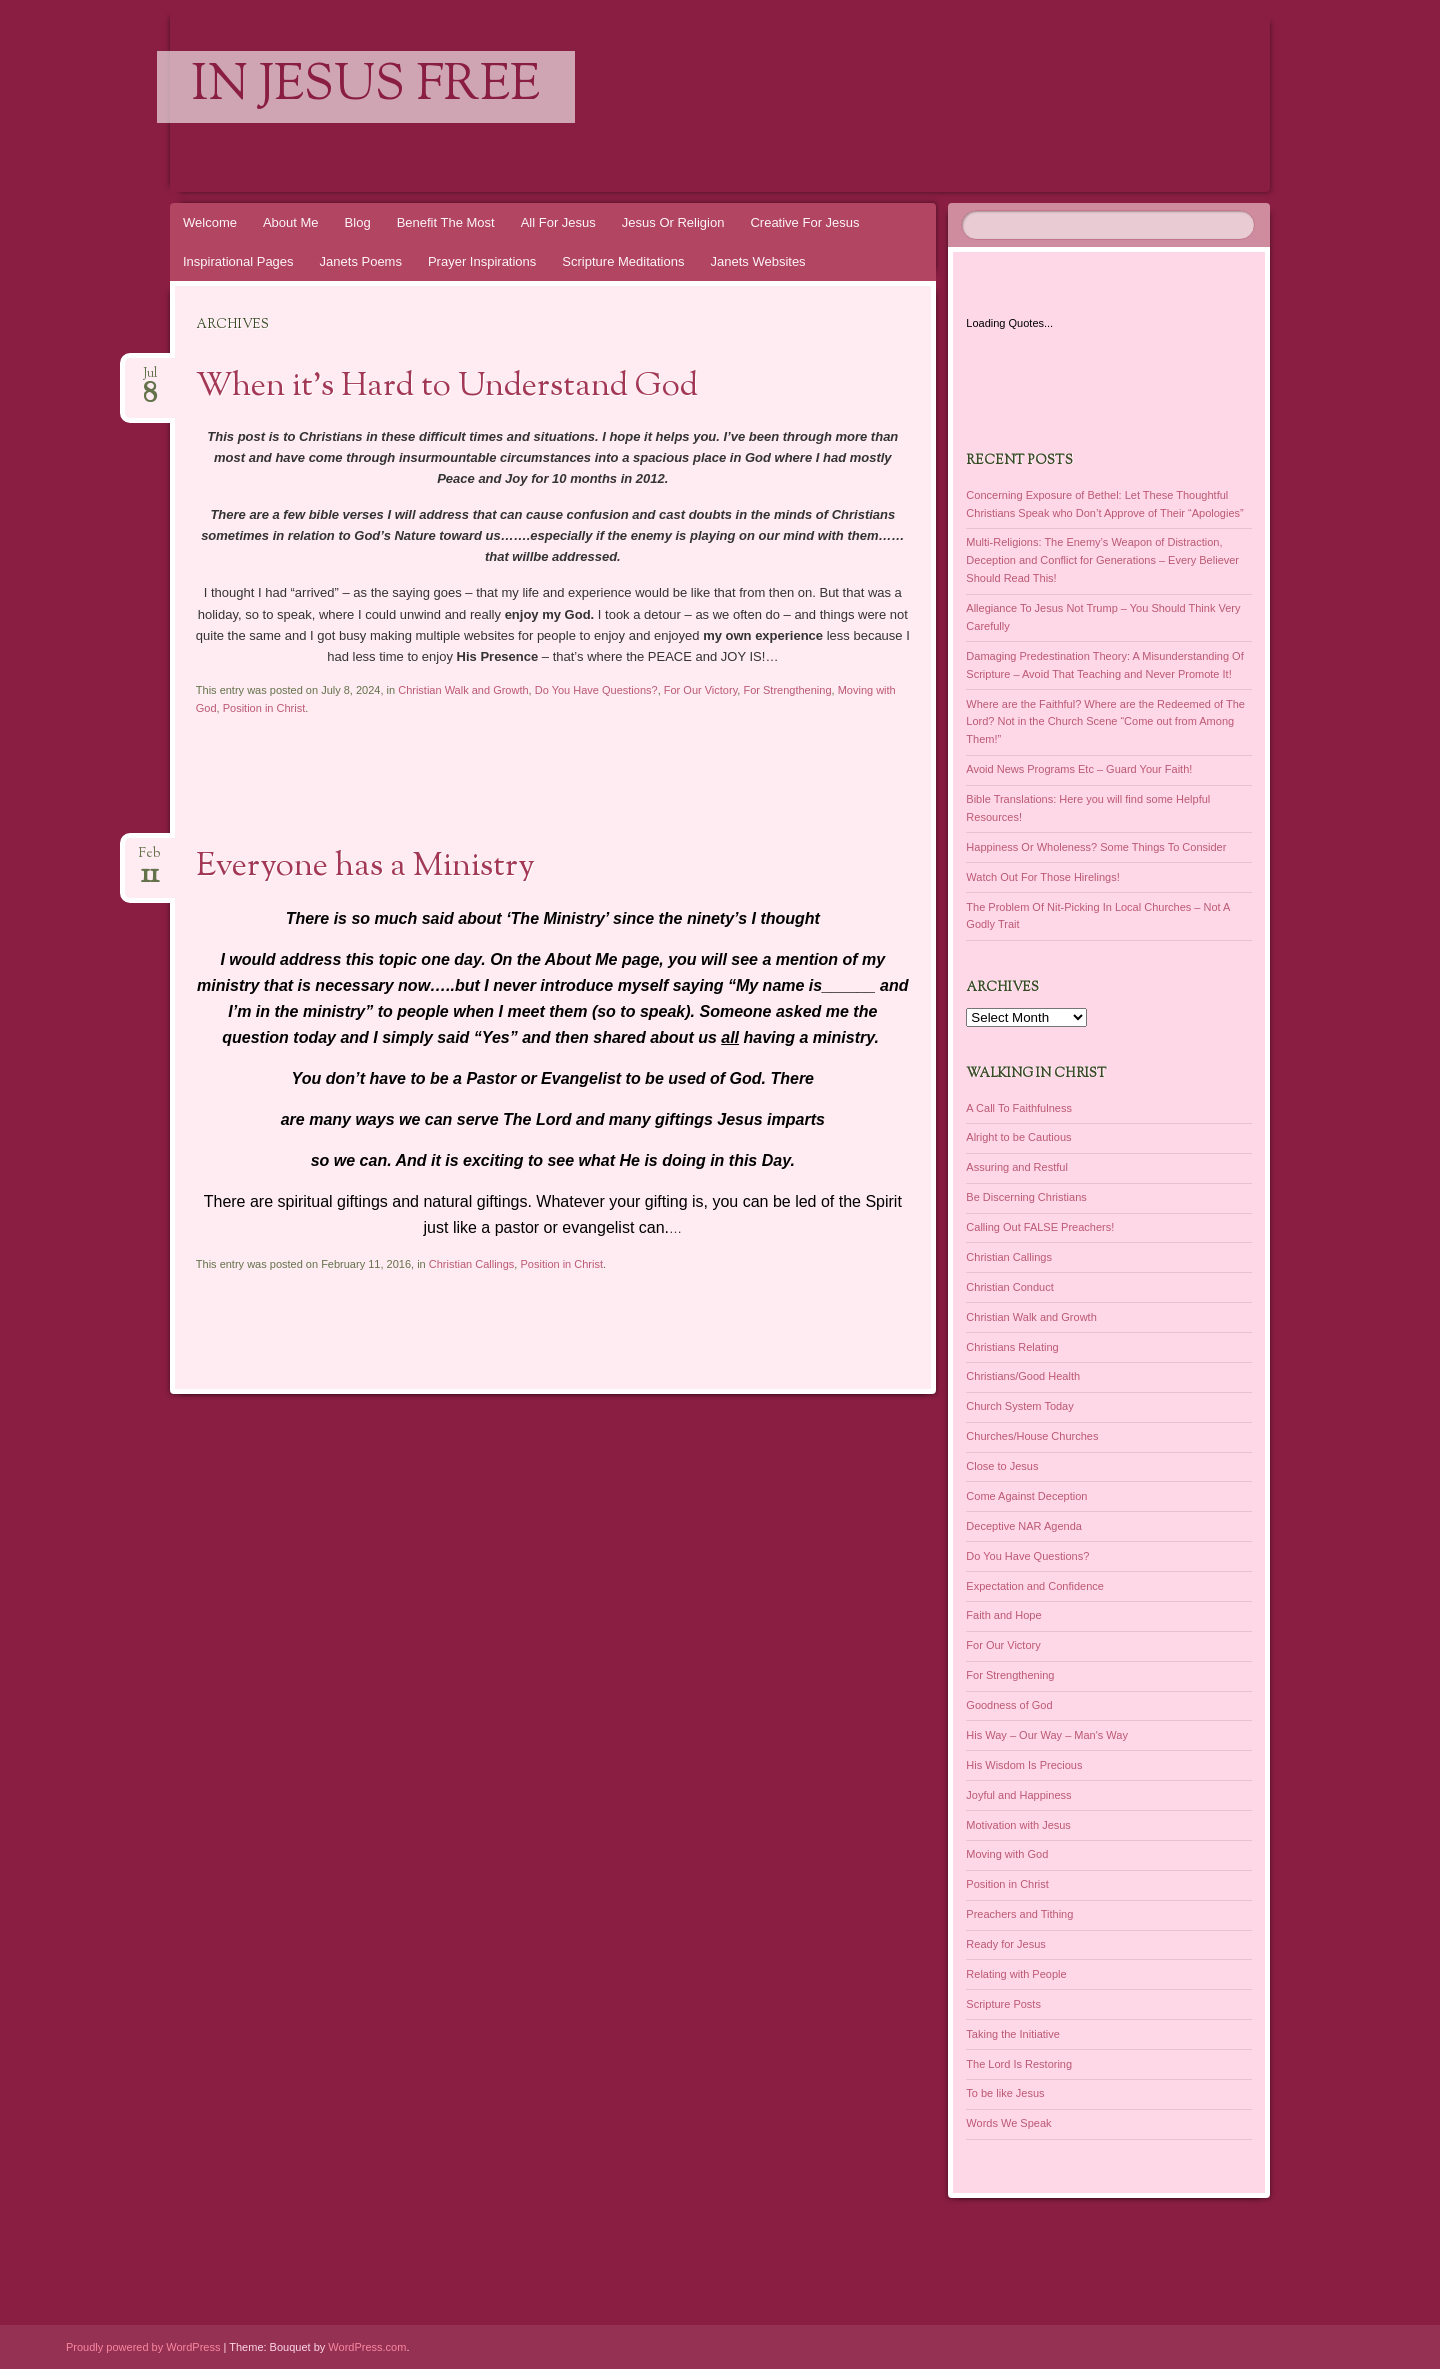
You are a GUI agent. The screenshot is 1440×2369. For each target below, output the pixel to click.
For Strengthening (787, 690)
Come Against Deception (1026, 1496)
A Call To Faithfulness (1019, 1108)
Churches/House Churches (1032, 1436)
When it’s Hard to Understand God (447, 387)
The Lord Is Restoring (1019, 2064)
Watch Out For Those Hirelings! (1042, 877)
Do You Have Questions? (596, 690)
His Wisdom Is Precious (1024, 1765)
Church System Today (1019, 1406)
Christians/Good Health (1023, 1376)
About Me (291, 222)
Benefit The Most (446, 222)
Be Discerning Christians (1026, 1197)
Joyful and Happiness (1018, 1795)
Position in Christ (264, 708)
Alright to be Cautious (1018, 1137)
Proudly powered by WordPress (143, 2347)
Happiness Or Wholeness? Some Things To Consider (1096, 847)
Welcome (210, 222)
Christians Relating (1012, 1347)
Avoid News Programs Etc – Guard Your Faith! (1079, 769)
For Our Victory (701, 690)
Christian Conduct (1009, 1287)
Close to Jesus (1002, 1466)
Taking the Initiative (1013, 2034)
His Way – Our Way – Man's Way (1047, 1735)
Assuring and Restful (1017, 1167)
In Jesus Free (366, 87)
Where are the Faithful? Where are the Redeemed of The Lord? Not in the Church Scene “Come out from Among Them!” (1105, 722)
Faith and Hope (1003, 1615)
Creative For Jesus (804, 222)
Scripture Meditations (623, 261)
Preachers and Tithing (1019, 1914)
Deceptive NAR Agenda (1024, 1526)
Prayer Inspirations (482, 261)
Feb (150, 859)
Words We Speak (1008, 2123)
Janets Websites (757, 261)
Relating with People (1016, 1974)
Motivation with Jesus (1018, 1825)
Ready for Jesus (1005, 1944)
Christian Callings (472, 1264)
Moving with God (1007, 1854)
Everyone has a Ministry (365, 867)
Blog (358, 222)
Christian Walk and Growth (463, 690)
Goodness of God (1009, 1705)
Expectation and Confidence (1035, 1586)
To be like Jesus (1005, 2093)
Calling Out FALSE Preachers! (1040, 1227)
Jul (150, 379)
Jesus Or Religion (673, 222)
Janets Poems (361, 261)
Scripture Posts (1003, 2004)
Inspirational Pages (238, 261)
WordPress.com (367, 2347)
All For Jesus (558, 222)
